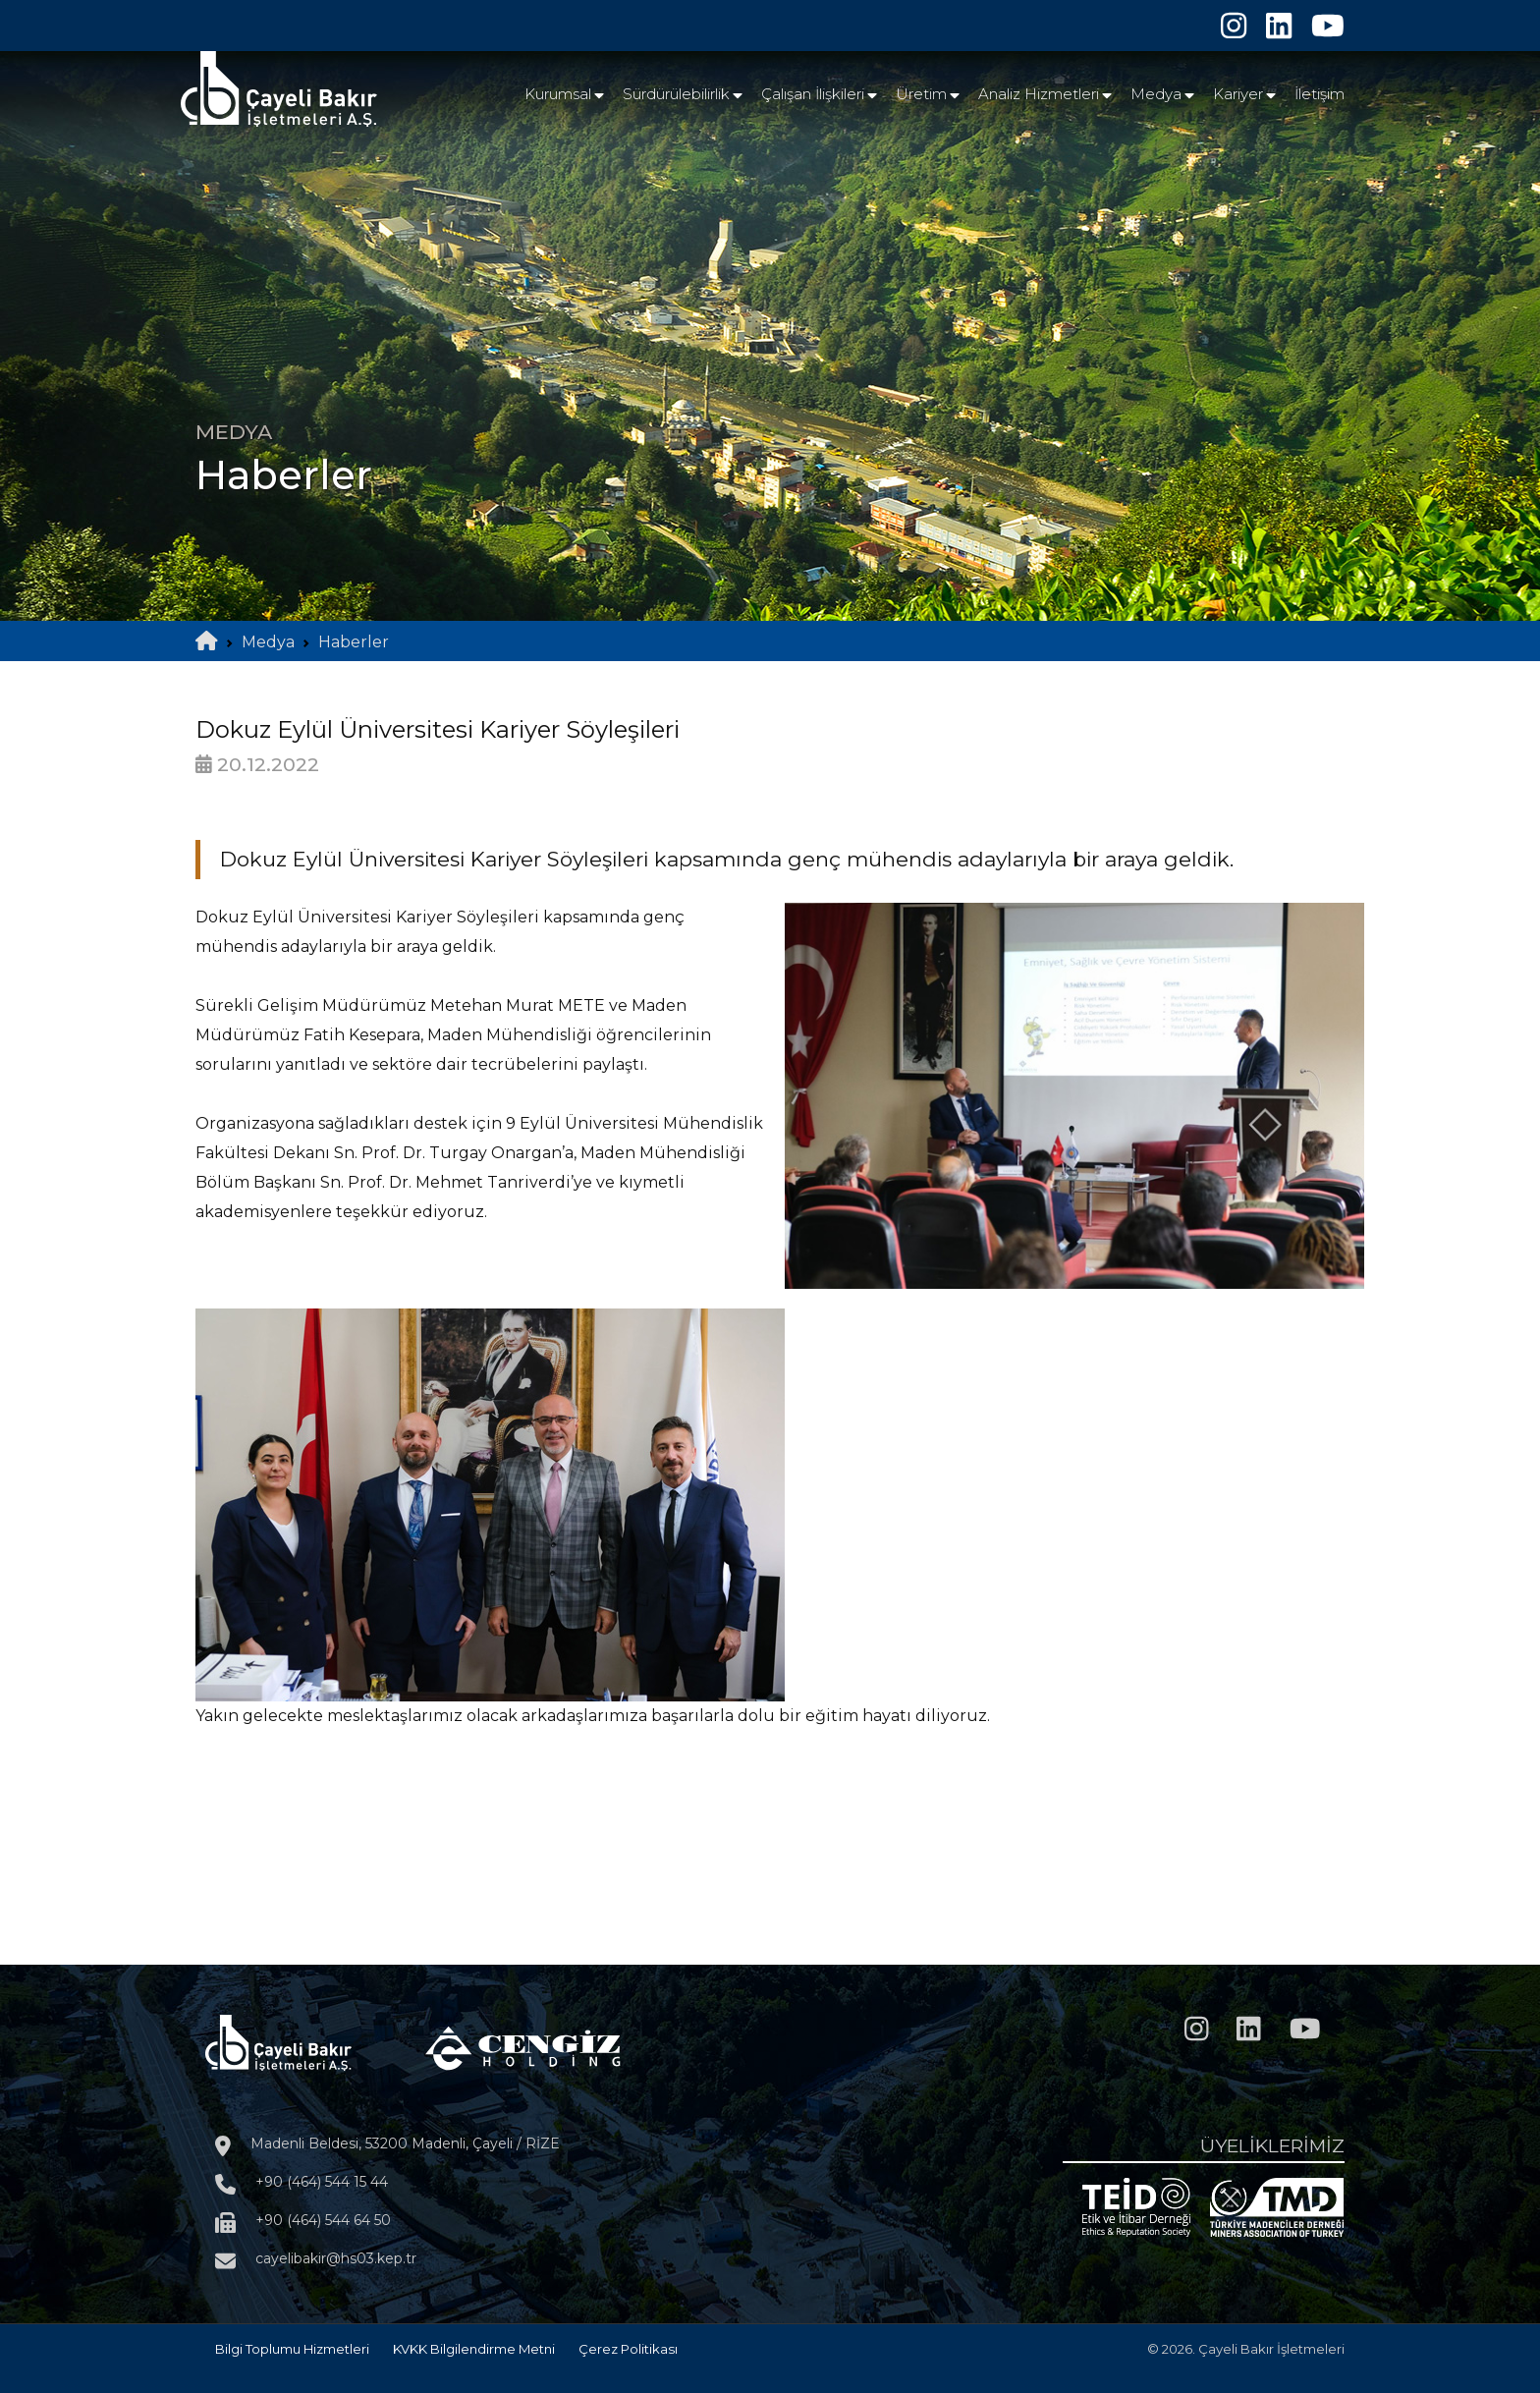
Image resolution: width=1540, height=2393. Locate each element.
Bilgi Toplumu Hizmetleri (292, 2349)
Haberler (353, 642)
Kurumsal (557, 93)
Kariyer (1238, 93)
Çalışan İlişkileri (812, 93)
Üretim (921, 93)
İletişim (1319, 93)
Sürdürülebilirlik (676, 93)
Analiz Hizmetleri (1038, 93)
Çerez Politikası (628, 2349)
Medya (1156, 93)
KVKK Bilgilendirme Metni (474, 2349)
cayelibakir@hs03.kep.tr (335, 2258)
